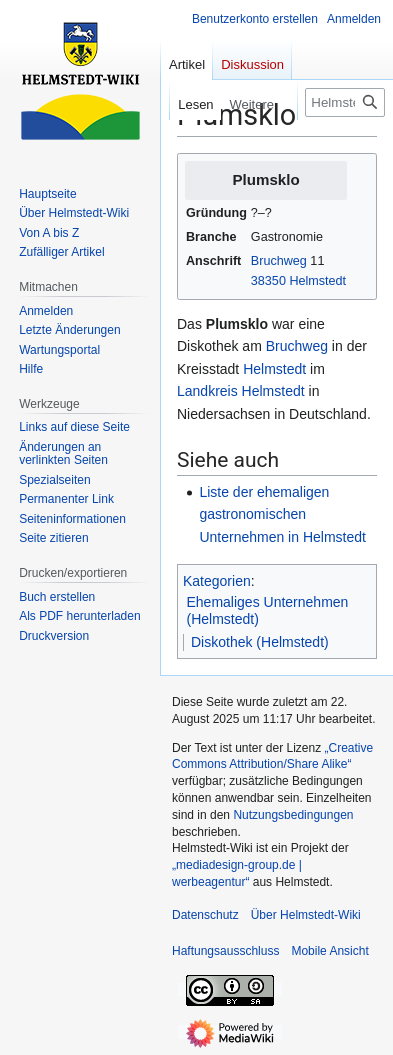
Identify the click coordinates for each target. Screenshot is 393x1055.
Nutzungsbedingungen (293, 815)
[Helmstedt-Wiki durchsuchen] (345, 102)
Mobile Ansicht (329, 951)
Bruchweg (279, 261)
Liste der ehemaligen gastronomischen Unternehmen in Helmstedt (282, 514)
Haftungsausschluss (225, 951)
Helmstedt (317, 281)
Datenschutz (205, 915)
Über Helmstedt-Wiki (306, 915)
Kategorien (217, 581)
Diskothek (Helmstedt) (260, 642)
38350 (268, 281)
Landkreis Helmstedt (241, 391)
